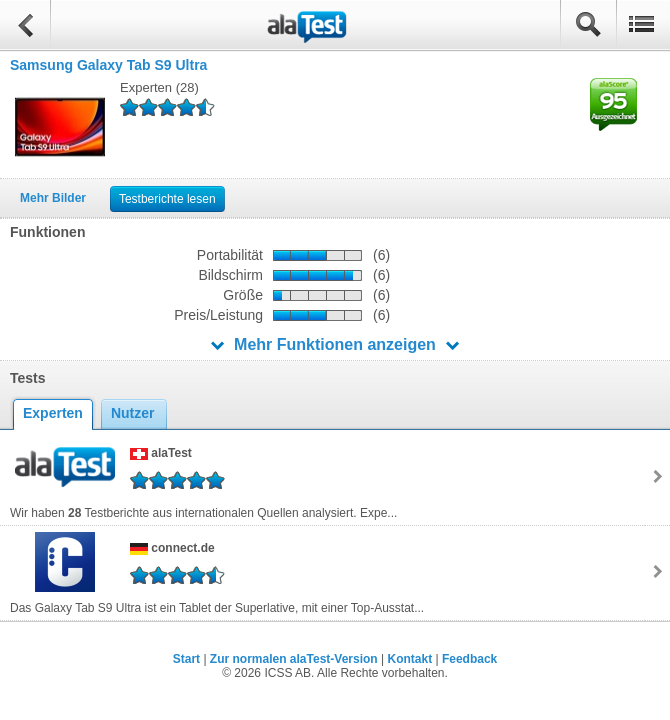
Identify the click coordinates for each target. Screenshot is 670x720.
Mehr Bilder (53, 198)
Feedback (469, 659)
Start (186, 659)
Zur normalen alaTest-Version (294, 659)
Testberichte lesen (167, 199)
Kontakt (409, 659)
